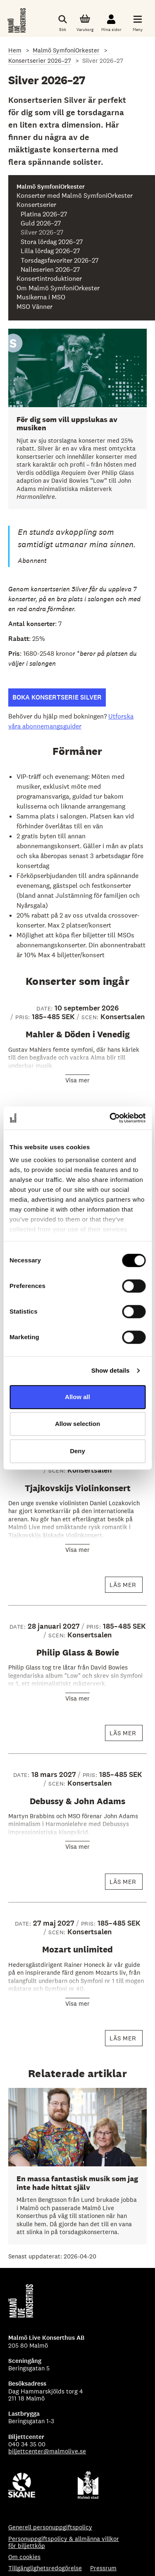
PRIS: (23, 1017)
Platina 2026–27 (44, 214)
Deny (77, 1450)
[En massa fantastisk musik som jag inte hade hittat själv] (77, 2166)
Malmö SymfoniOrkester (66, 50)
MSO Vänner (34, 307)
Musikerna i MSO (41, 297)
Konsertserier (36, 205)
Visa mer (77, 1080)
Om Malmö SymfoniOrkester (58, 288)
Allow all (77, 1396)
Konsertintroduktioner (49, 278)
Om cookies (24, 2556)
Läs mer (126, 1587)
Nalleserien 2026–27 (50, 269)
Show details (110, 1370)
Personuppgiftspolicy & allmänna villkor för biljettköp (63, 2542)
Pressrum (103, 2567)
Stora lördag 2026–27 (52, 242)
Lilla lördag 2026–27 (50, 251)
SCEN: (90, 1017)
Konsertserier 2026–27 (39, 60)
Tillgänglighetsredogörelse (45, 2567)
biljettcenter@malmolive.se (47, 2451)
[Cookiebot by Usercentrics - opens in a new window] (110, 1117)
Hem (14, 50)
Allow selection (77, 1423)
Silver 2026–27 (42, 232)
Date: (45, 1008)
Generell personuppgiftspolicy (50, 2527)
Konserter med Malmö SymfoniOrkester (75, 195)
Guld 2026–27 (41, 223)
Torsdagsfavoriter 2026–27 (59, 260)
